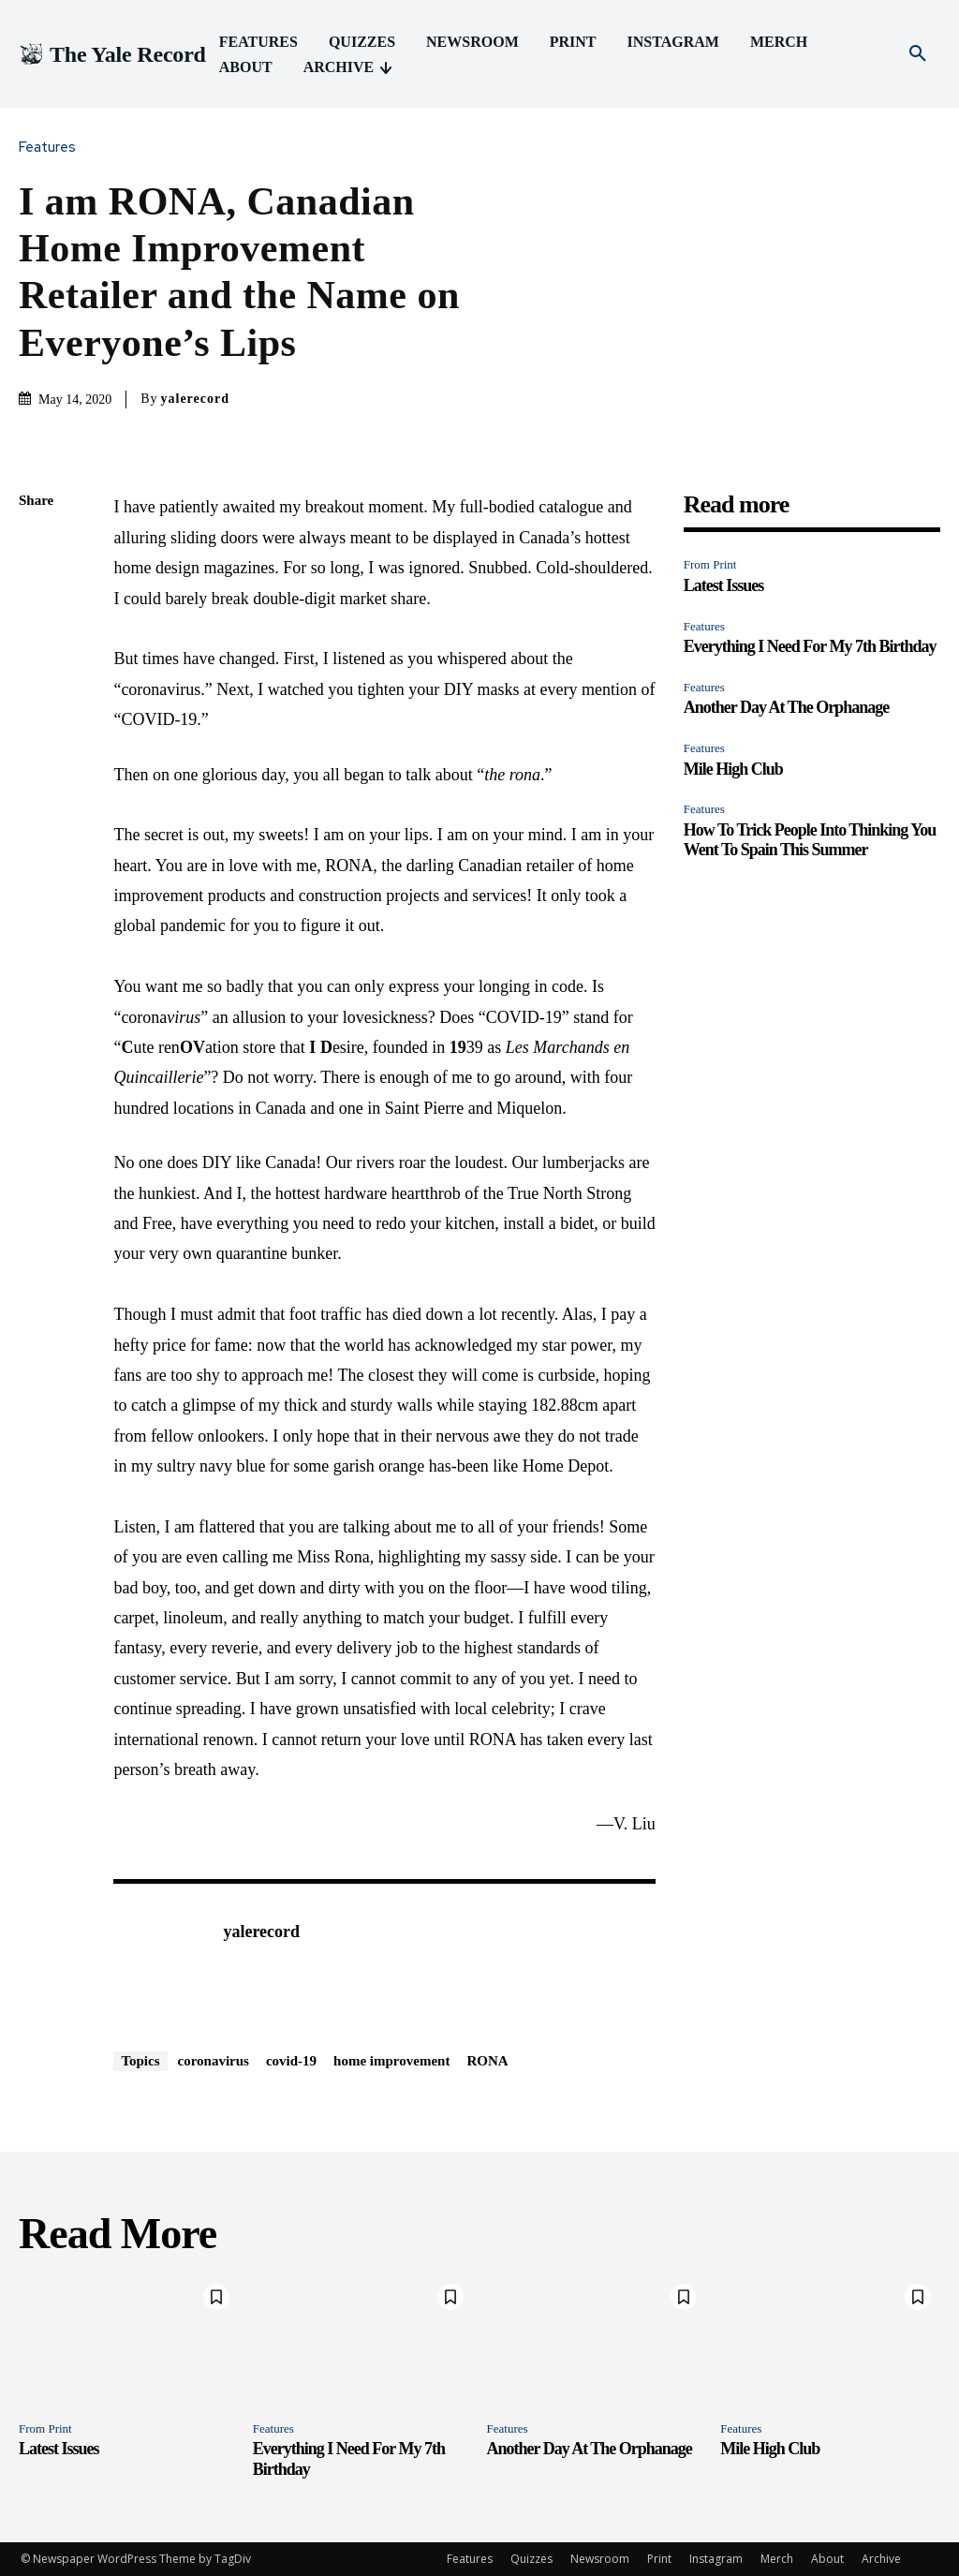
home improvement (391, 2060)
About (827, 2559)
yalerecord (195, 399)
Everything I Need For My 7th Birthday (810, 646)
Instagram (716, 2559)
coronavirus (213, 2060)
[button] (917, 54)
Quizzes (531, 2559)
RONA (487, 2060)
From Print (710, 564)
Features (52, 148)
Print (659, 2559)
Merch (776, 2559)
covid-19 (291, 2060)
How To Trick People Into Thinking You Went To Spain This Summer (810, 840)
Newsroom (599, 2559)
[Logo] (112, 54)
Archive (881, 2559)
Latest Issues (724, 585)
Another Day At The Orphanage (786, 707)
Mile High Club (733, 769)
